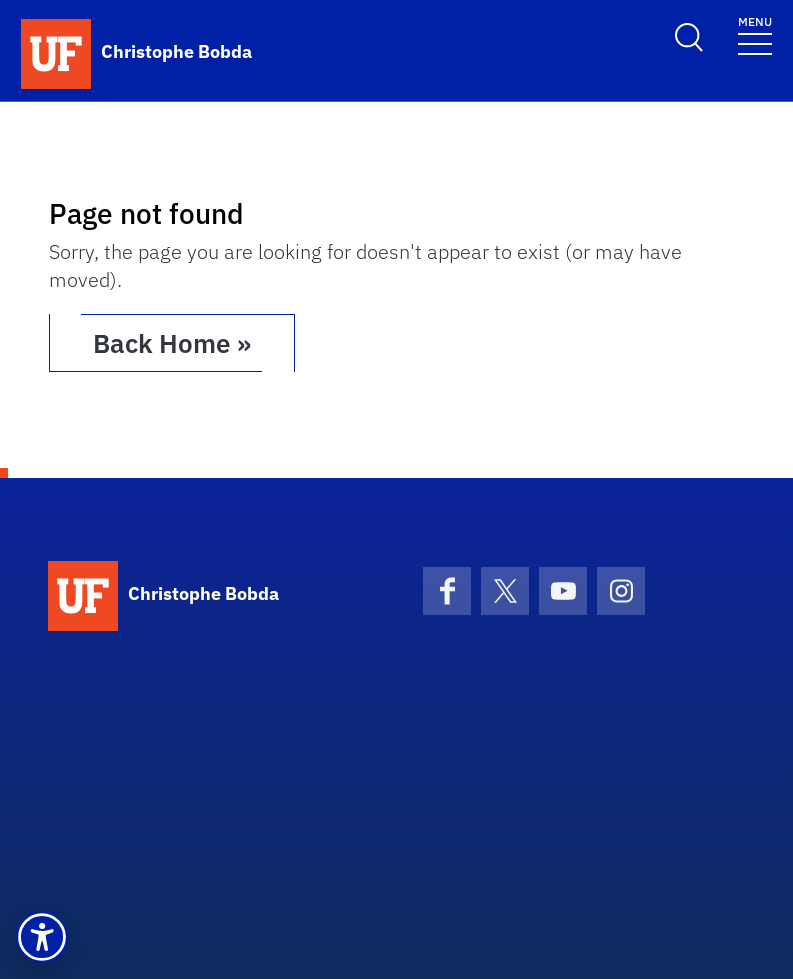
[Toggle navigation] (755, 34)
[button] (42, 937)
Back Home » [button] (172, 343)
